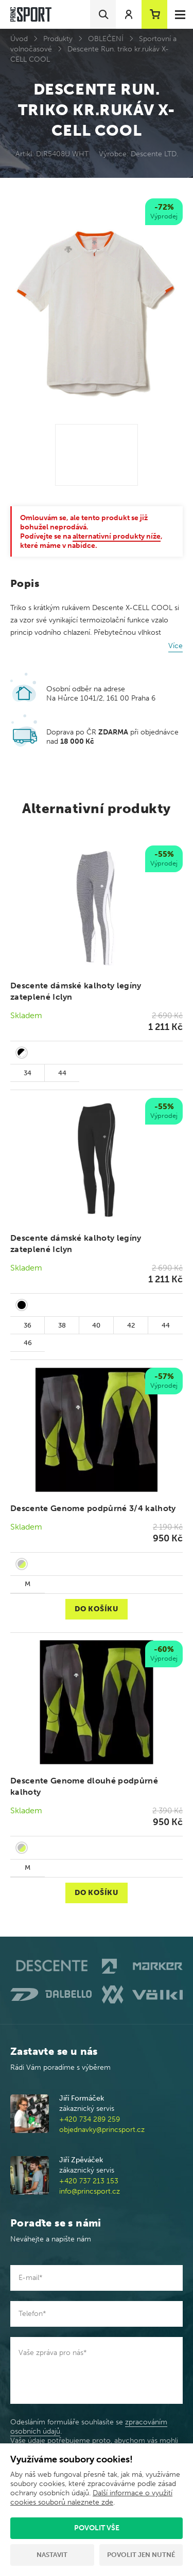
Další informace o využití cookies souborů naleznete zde (91, 2498)
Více (175, 645)
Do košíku (96, 1609)
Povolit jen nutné (141, 2555)
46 (28, 1343)
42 (131, 1325)
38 (62, 1325)
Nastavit (52, 2555)
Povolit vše (96, 2528)
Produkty (58, 38)
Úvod (19, 38)
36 (27, 1325)
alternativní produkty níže (117, 536)
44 (62, 1073)
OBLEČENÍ (106, 38)
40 (96, 1325)
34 (27, 1073)
